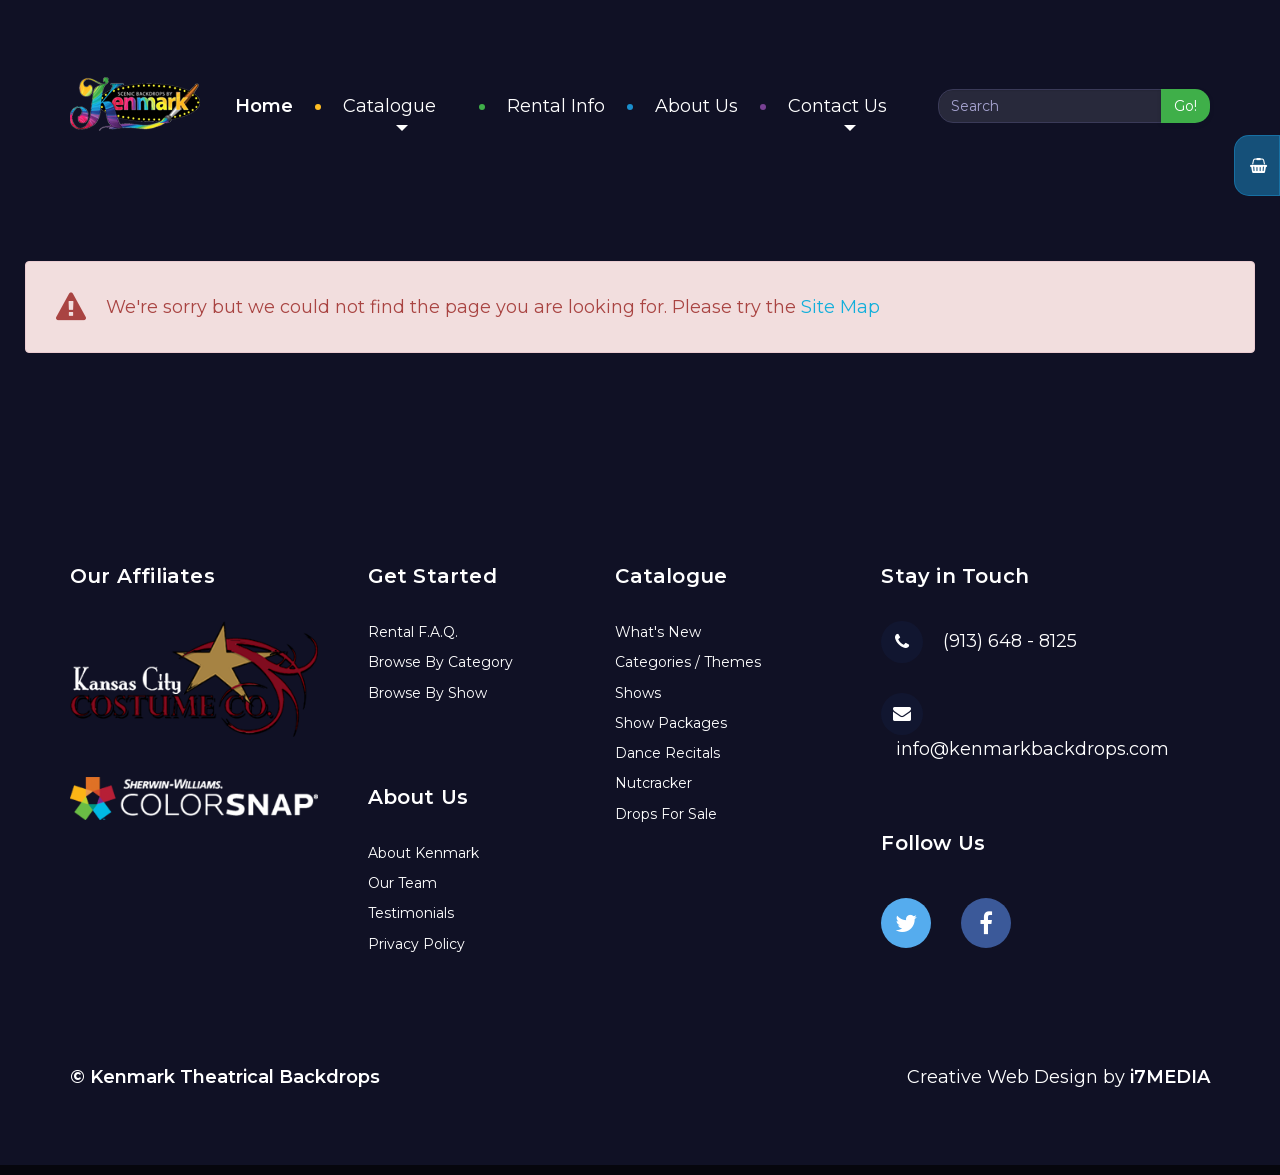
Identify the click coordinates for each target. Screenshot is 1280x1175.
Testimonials (411, 923)
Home (306, 111)
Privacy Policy (416, 954)
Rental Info (577, 111)
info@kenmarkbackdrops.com (1032, 759)
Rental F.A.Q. (413, 642)
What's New (658, 642)
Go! (1185, 111)
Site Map (840, 318)
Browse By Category (440, 672)
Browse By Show (427, 703)
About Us (717, 111)
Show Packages (671, 733)
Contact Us (858, 118)
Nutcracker (653, 793)
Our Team (402, 893)
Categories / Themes (688, 672)
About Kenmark (423, 863)
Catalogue (431, 118)
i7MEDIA (1170, 1087)
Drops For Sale (666, 824)
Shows (638, 703)
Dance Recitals (667, 763)
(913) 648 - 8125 (1010, 651)
